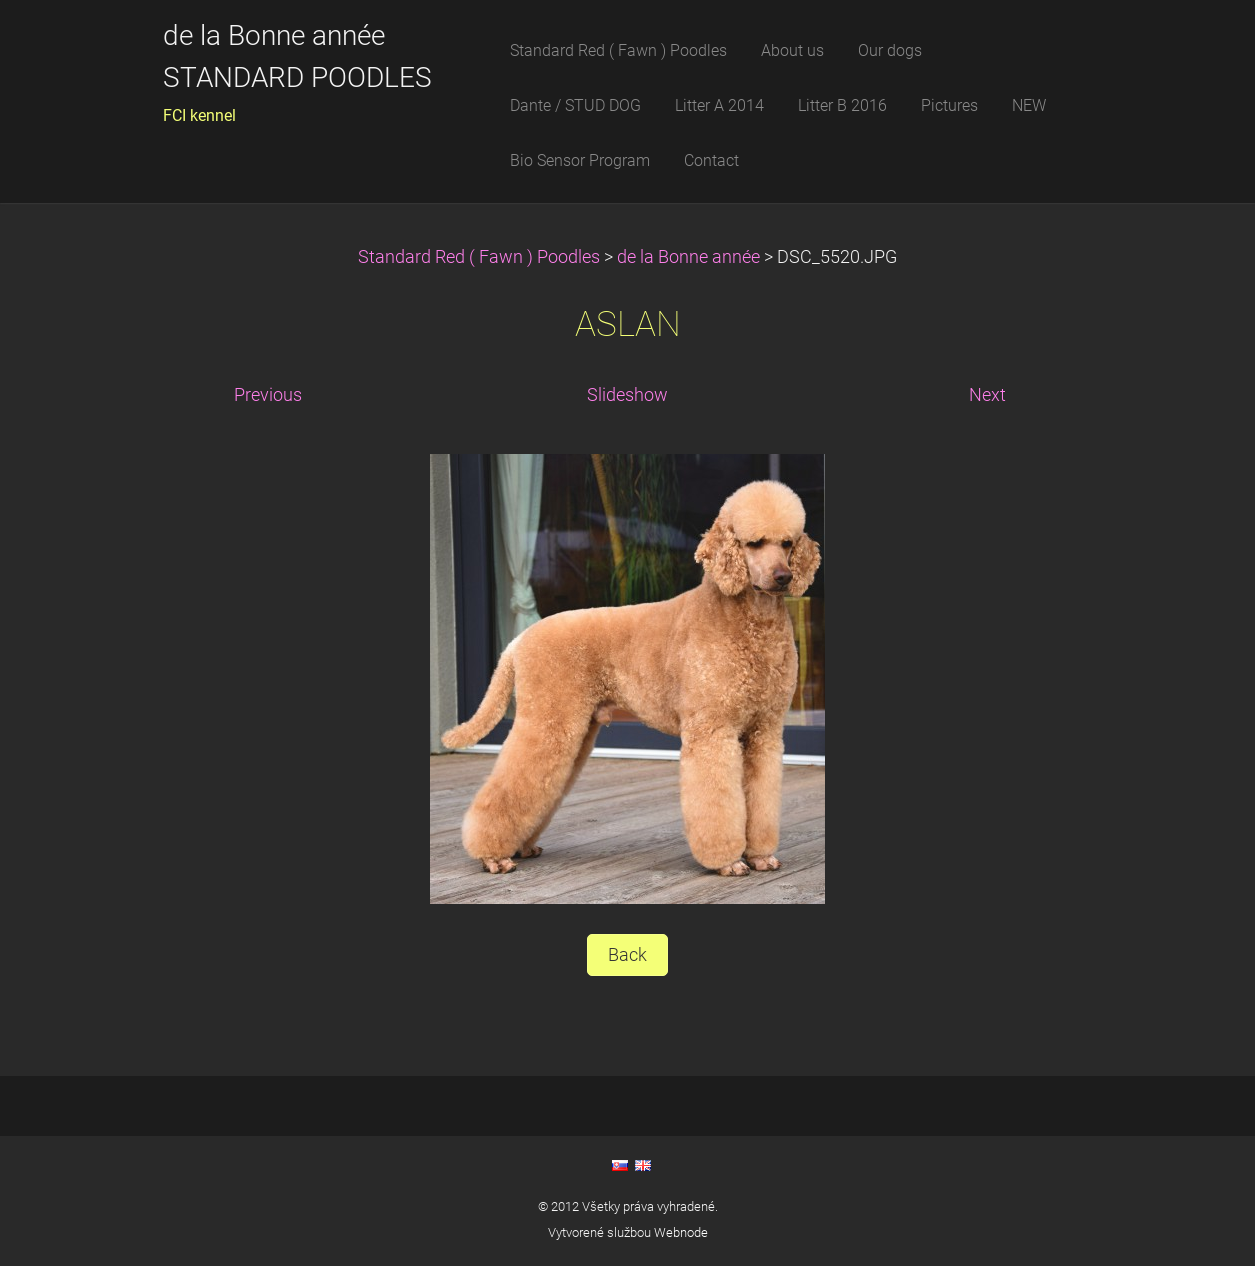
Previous (268, 395)
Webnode (681, 1232)
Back (627, 955)
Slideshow (627, 395)
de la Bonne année (690, 257)
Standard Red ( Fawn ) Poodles (481, 257)
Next (987, 395)
